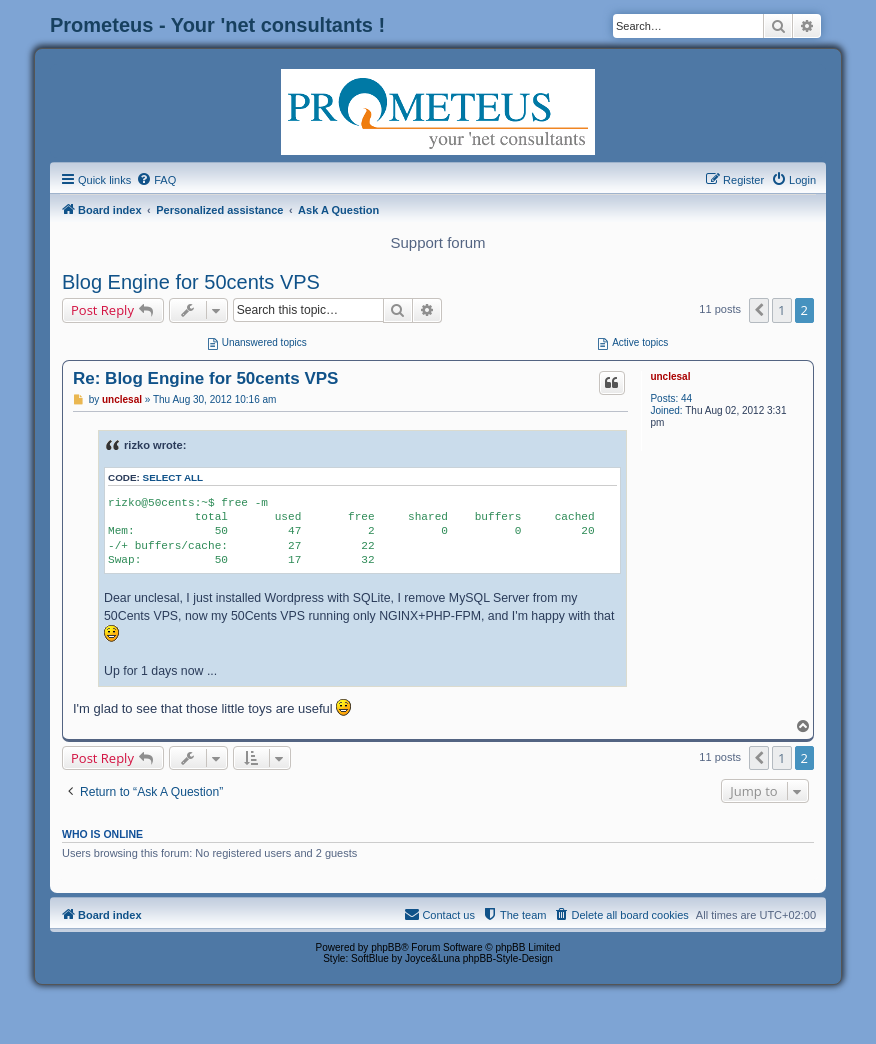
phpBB (386, 947)
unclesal (670, 376)
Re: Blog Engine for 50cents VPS (205, 378)
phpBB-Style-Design (508, 958)
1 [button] (781, 310)
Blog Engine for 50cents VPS (191, 282)
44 (686, 398)
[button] (759, 310)
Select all (173, 477)
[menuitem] (156, 180)
